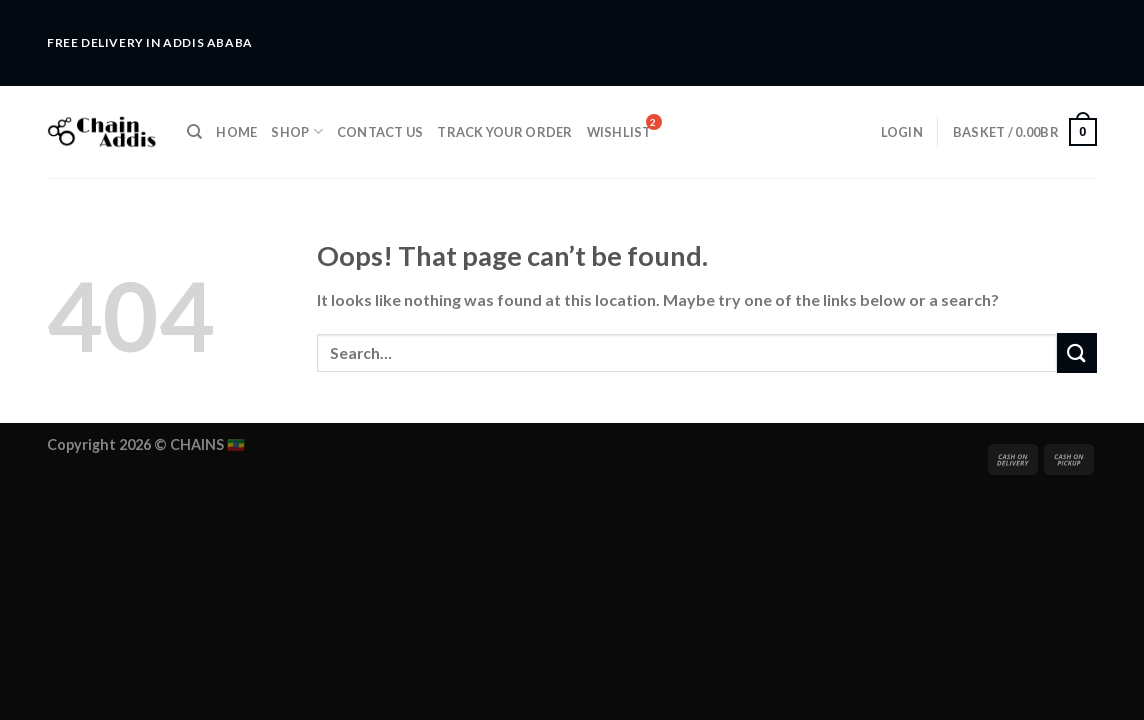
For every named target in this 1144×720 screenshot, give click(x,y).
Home (236, 132)
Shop (296, 131)
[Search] (194, 132)
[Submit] (1077, 352)
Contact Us (380, 132)
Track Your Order (504, 132)
